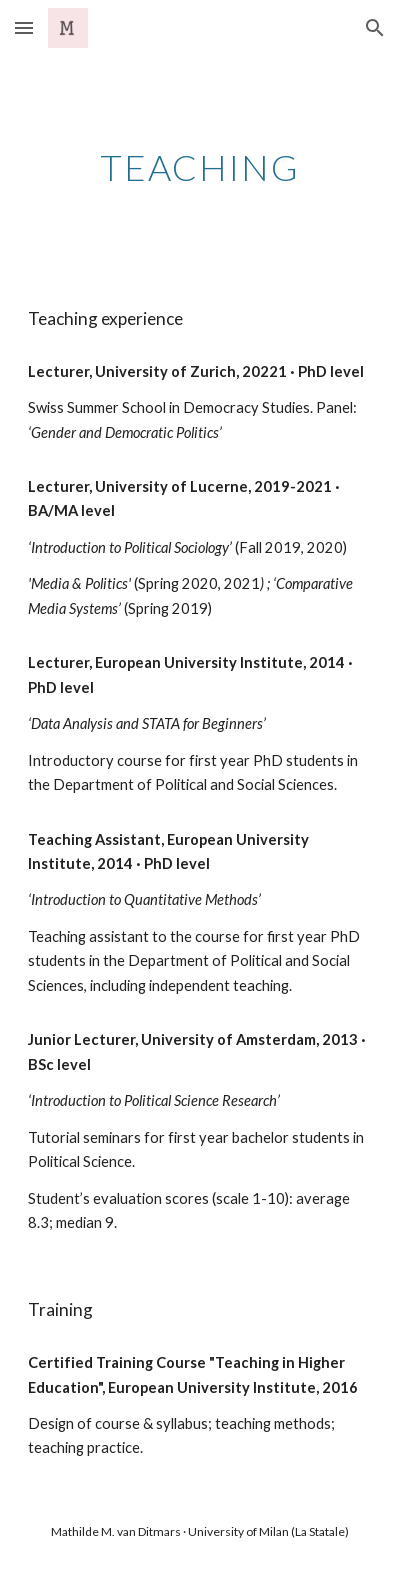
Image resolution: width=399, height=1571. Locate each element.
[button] (24, 27)
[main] (200, 166)
